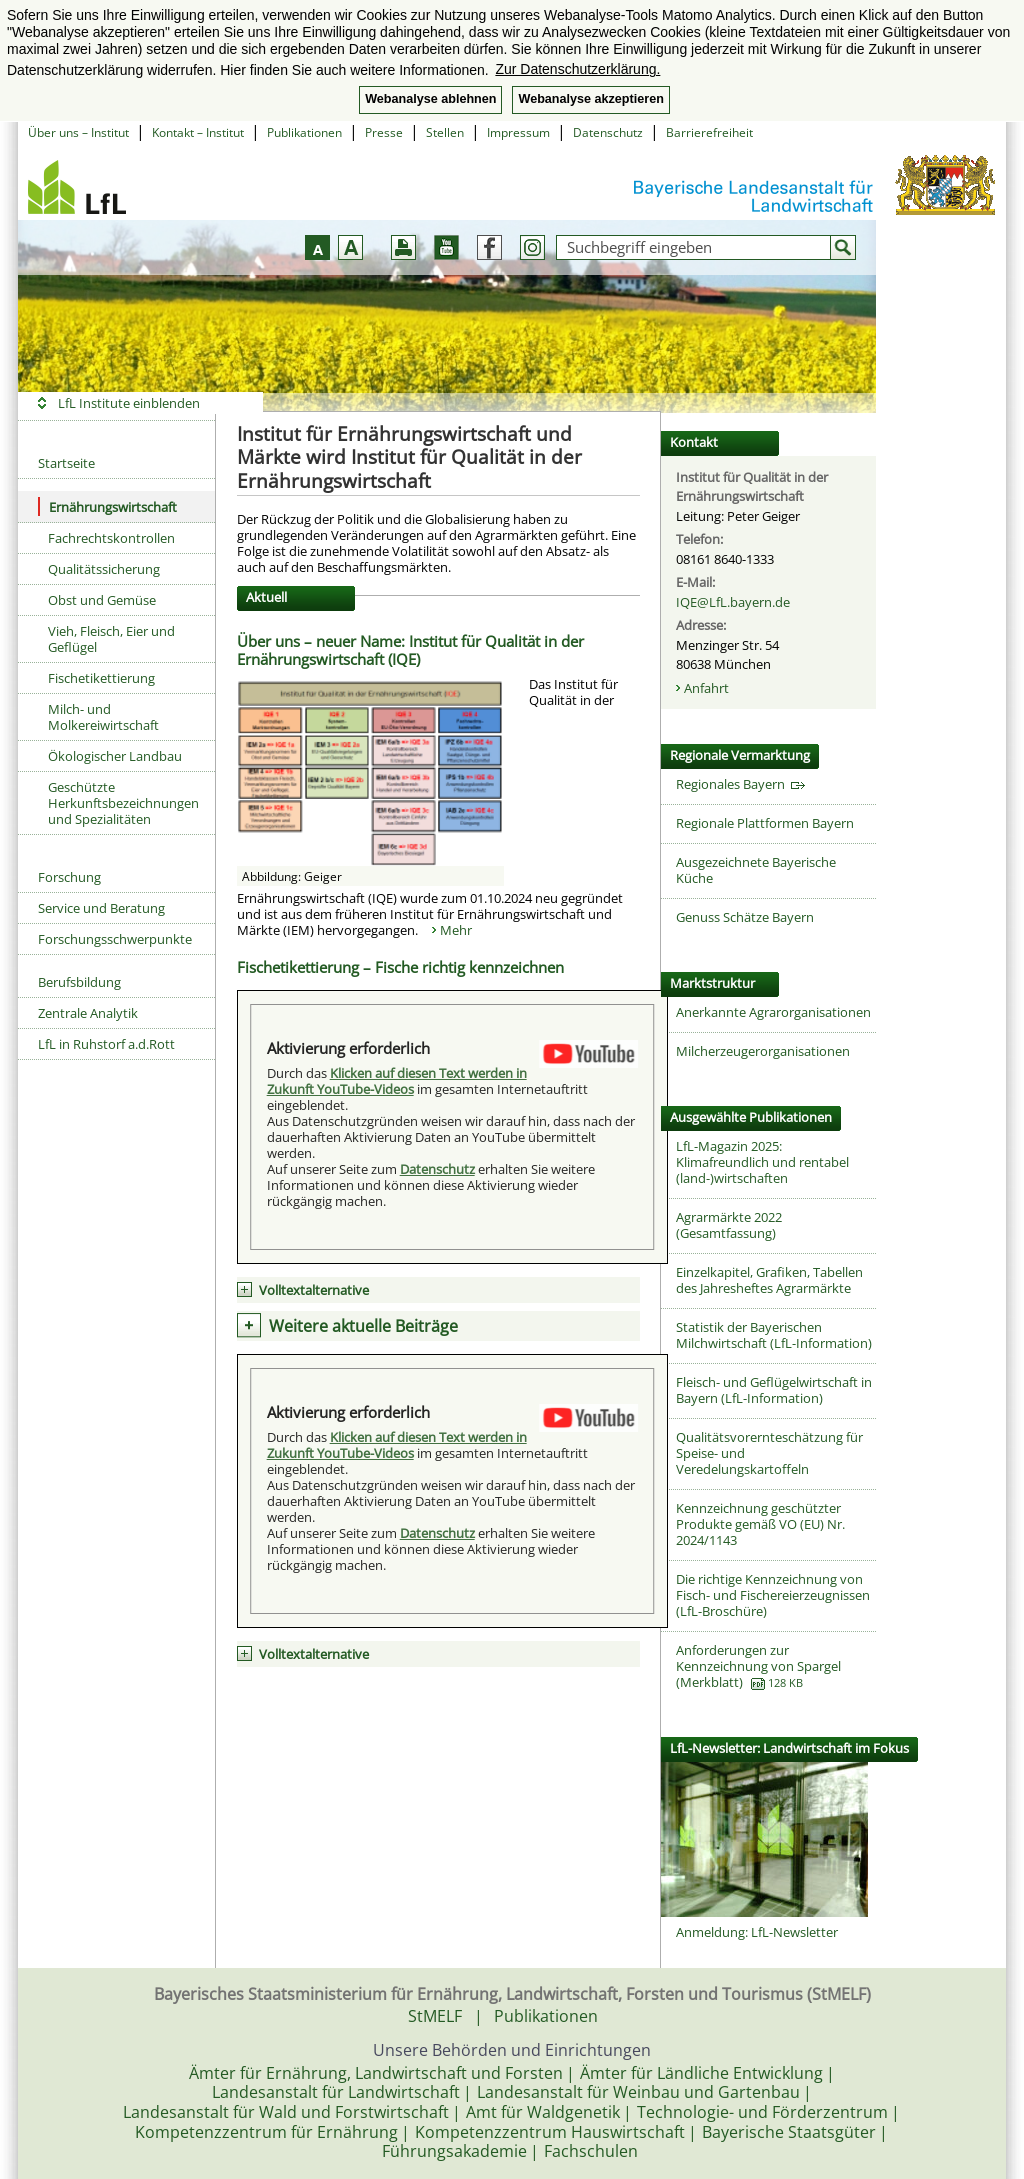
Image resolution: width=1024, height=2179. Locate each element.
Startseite (66, 463)
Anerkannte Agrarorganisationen (773, 1012)
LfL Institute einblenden (129, 403)
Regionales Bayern (740, 784)
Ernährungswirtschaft (107, 506)
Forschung (69, 877)
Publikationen (304, 132)
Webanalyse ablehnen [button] (430, 99)
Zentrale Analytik (88, 1013)
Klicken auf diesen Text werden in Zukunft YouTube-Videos (397, 1081)
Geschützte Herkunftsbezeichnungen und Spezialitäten (123, 803)
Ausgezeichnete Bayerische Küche (756, 870)
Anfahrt (706, 688)
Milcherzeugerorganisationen (763, 1051)
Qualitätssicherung (104, 569)
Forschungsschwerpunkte (115, 939)
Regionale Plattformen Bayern (765, 823)
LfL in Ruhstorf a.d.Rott (106, 1044)
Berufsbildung (79, 982)
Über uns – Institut (78, 132)
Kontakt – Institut (198, 132)
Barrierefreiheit (709, 132)
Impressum (518, 132)
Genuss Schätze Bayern (745, 917)
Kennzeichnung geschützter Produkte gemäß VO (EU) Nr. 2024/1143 (760, 1524)
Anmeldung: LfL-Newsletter (757, 1932)
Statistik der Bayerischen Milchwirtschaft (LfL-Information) (774, 1335)
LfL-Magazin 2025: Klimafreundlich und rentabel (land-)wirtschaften (762, 1162)
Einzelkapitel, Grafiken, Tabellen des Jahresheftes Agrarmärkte (769, 1280)
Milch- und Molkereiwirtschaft (103, 717)
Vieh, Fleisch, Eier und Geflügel (111, 639)
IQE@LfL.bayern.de (733, 602)
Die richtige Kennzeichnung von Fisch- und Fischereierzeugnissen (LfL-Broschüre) (773, 1595)
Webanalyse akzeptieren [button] (590, 99)
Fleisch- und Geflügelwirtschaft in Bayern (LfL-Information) (774, 1390)
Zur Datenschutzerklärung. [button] (577, 69)
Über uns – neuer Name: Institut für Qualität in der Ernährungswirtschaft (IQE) (410, 650)
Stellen (445, 132)
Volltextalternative (314, 1290)
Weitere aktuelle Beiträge (363, 1326)
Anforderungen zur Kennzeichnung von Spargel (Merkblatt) (758, 1666)
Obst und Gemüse (102, 600)
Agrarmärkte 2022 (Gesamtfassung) (729, 1225)
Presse (384, 132)
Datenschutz (608, 132)
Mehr (456, 930)
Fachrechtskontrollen (111, 538)
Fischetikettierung (101, 678)
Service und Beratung (101, 908)
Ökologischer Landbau (115, 756)
